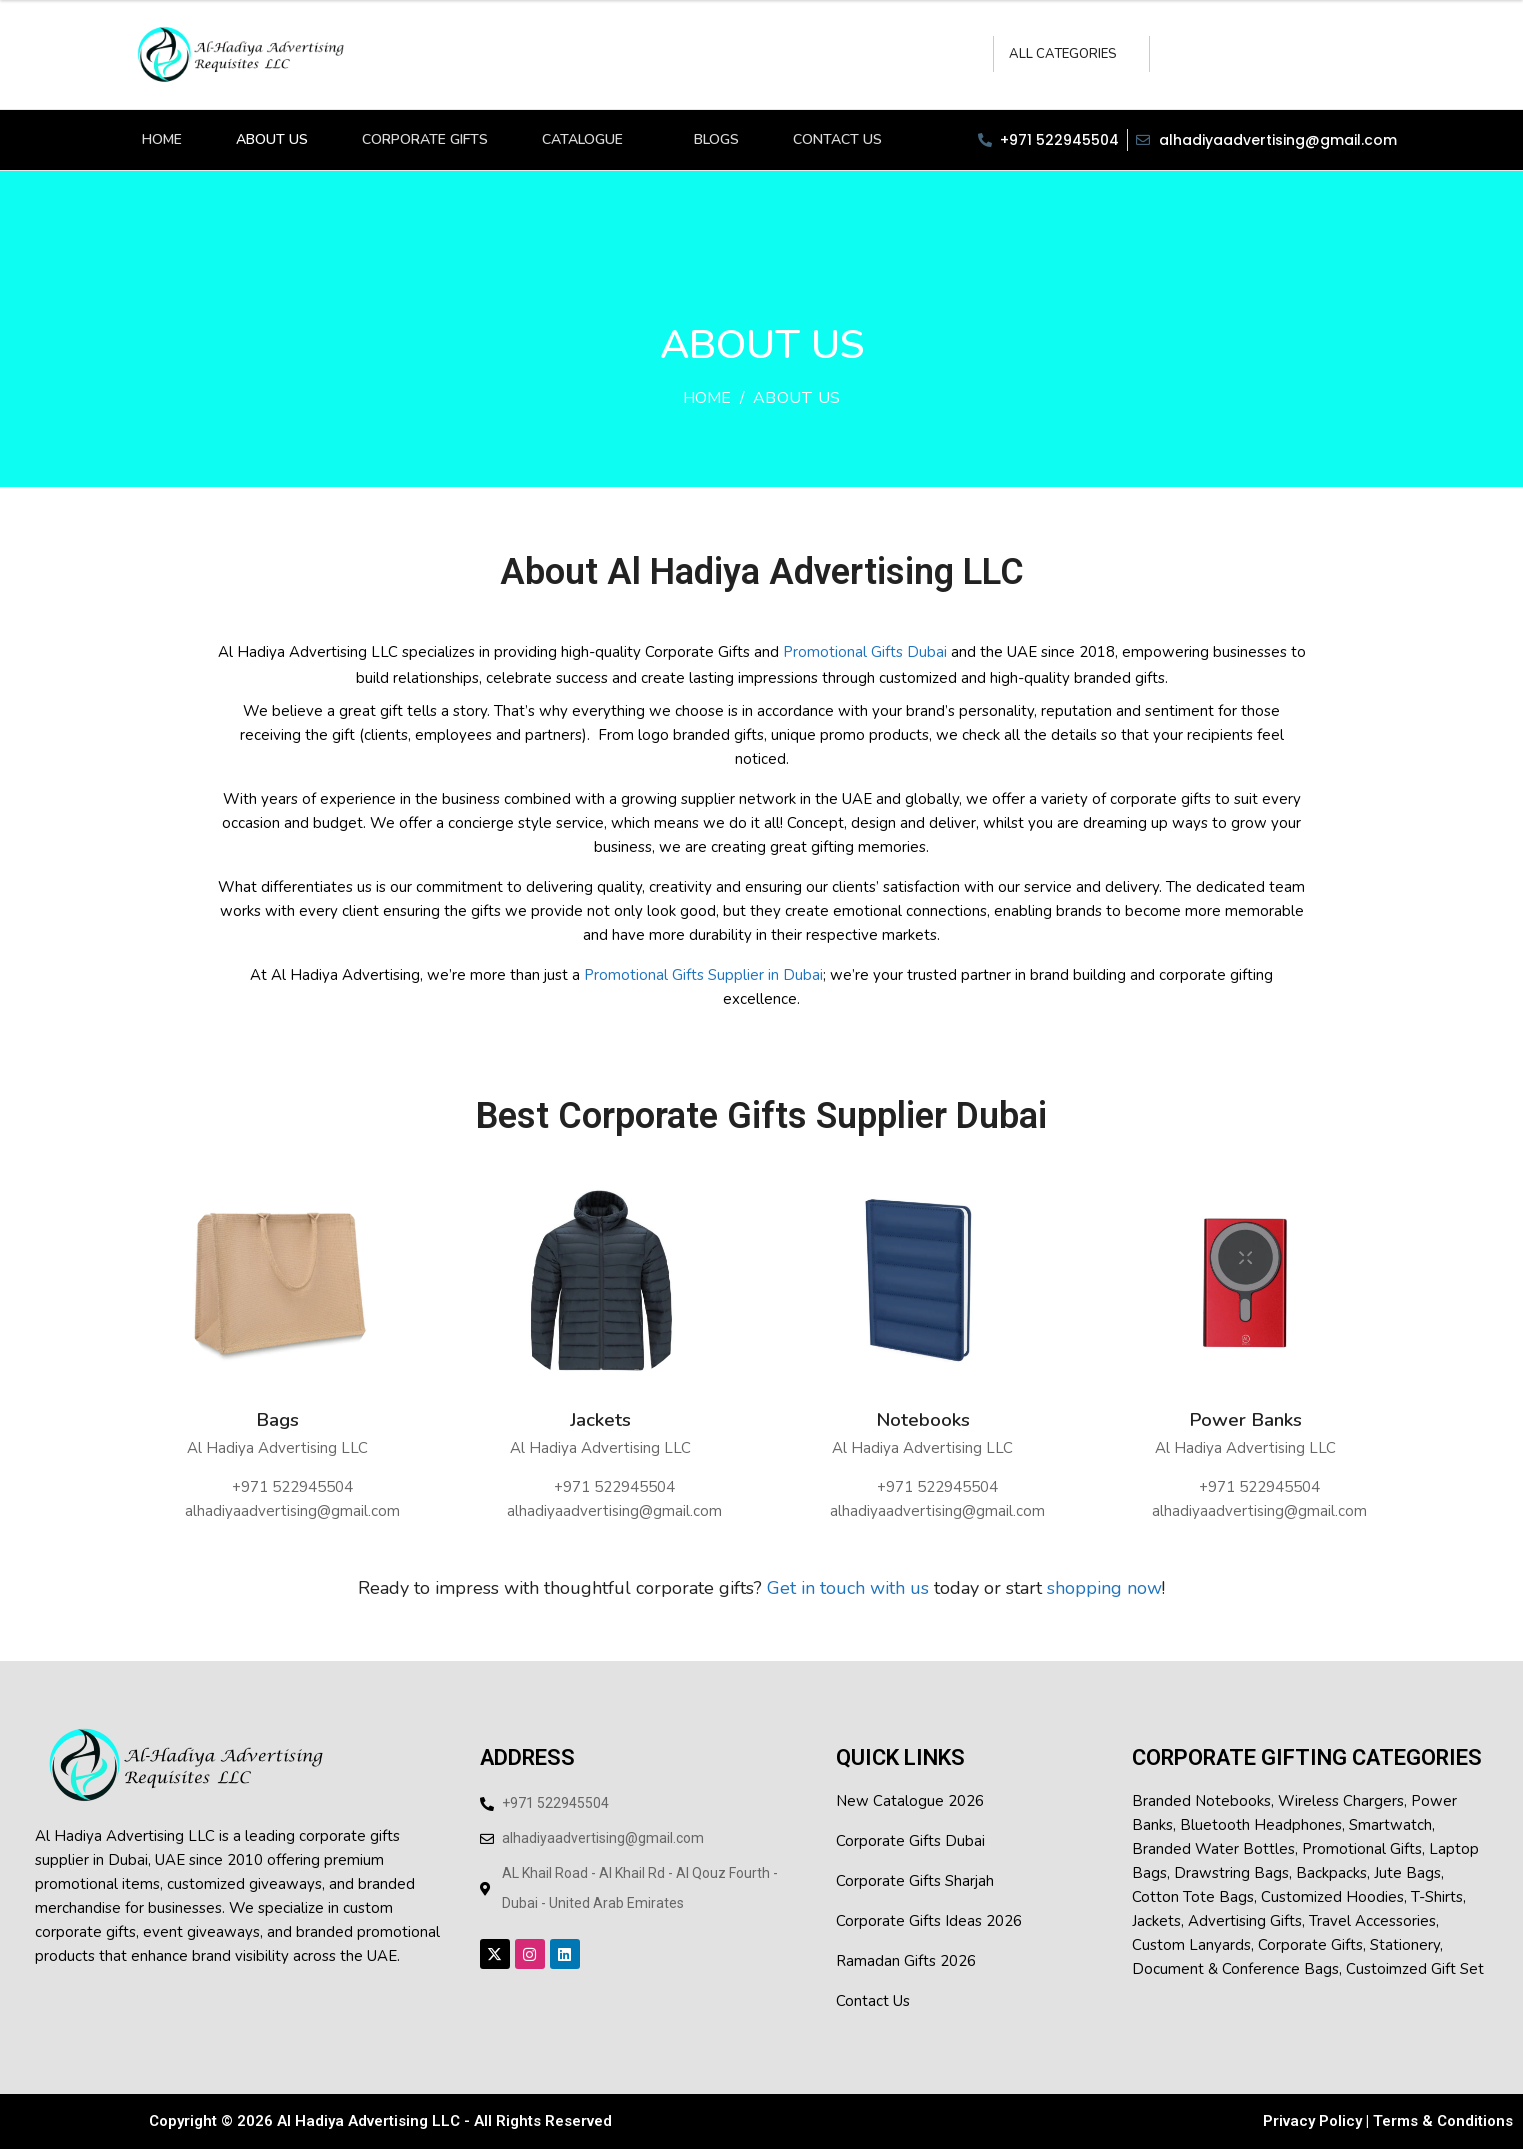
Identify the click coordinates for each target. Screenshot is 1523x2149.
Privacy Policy (1312, 2121)
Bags (277, 1420)
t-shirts (1437, 1897)
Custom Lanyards (1191, 1945)
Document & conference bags (1235, 1969)
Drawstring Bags (1231, 1873)
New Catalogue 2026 (910, 1801)
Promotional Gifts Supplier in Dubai (703, 975)
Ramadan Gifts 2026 (906, 1961)
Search (1173, 54)
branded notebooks (1201, 1801)
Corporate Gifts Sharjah (915, 1881)
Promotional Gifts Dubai (865, 652)
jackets (1156, 1921)
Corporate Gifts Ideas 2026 (929, 1921)
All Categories (1063, 54)
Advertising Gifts (1245, 1921)
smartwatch (1390, 1825)
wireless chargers (1341, 1801)
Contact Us (873, 2001)
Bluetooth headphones (1261, 1825)
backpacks (1331, 1873)
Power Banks (1245, 1420)
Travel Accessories (1372, 1921)
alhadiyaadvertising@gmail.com (292, 1511)
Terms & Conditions (1443, 2121)
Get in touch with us (848, 1588)
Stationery (1405, 1945)
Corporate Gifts (1310, 1945)
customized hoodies (1332, 1897)
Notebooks (923, 1420)
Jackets (600, 1420)
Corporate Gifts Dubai (910, 1841)
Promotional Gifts (1362, 1849)
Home (707, 398)
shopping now (1102, 1588)
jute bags (1407, 1873)
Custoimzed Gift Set (1415, 1969)
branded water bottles (1213, 1849)
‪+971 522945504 (292, 1487)
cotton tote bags (1193, 1897)
